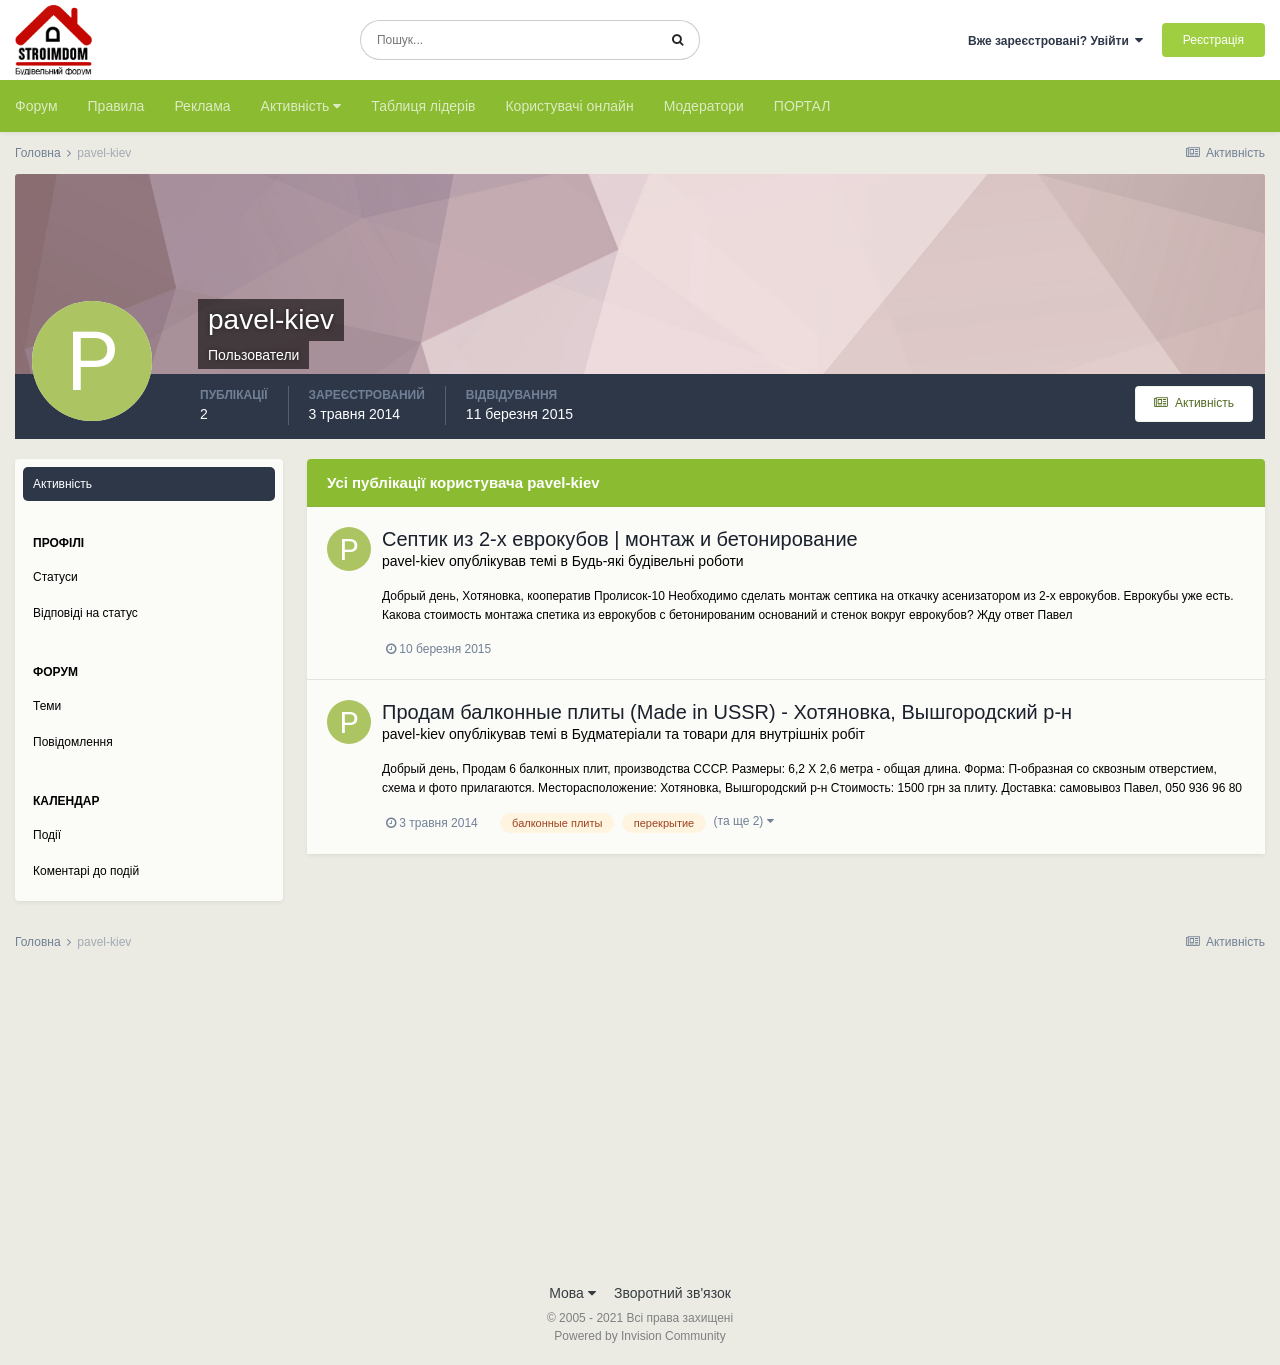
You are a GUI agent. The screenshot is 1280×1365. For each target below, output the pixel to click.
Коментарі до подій (86, 871)
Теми (47, 706)
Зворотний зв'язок (672, 1293)
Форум (36, 106)
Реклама (202, 106)
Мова (572, 1293)
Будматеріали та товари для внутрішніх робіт (718, 734)
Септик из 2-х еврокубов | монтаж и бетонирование (620, 539)
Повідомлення (73, 742)
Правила (116, 106)
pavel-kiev (413, 561)
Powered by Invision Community (639, 1336)
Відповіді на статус (85, 613)
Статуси (55, 577)
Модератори (704, 106)
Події (47, 835)
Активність (301, 106)
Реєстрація (1213, 40)
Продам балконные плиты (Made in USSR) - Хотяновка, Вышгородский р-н (727, 712)
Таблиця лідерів (423, 106)
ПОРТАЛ (802, 106)
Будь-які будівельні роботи (658, 561)
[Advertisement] (640, 1123)
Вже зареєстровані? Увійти (1056, 41)
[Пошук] (508, 40)
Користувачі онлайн (569, 106)
